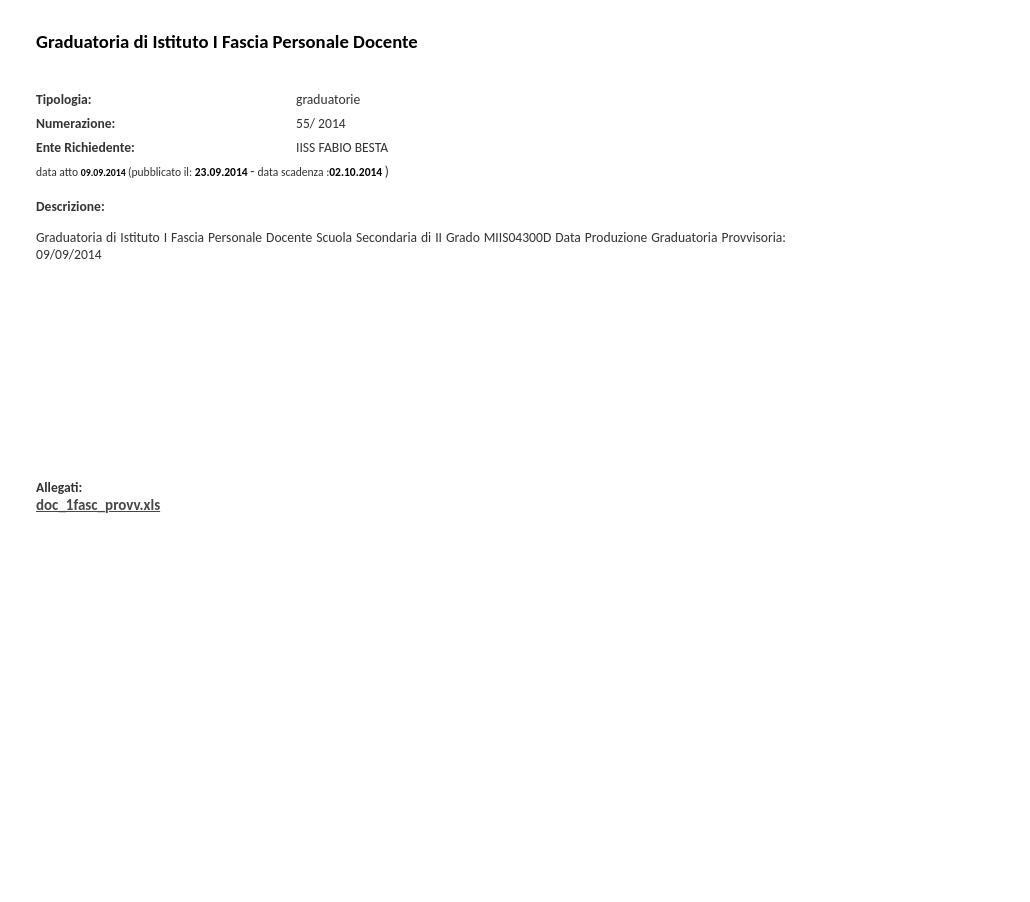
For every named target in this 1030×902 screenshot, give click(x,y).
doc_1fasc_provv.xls (98, 505)
